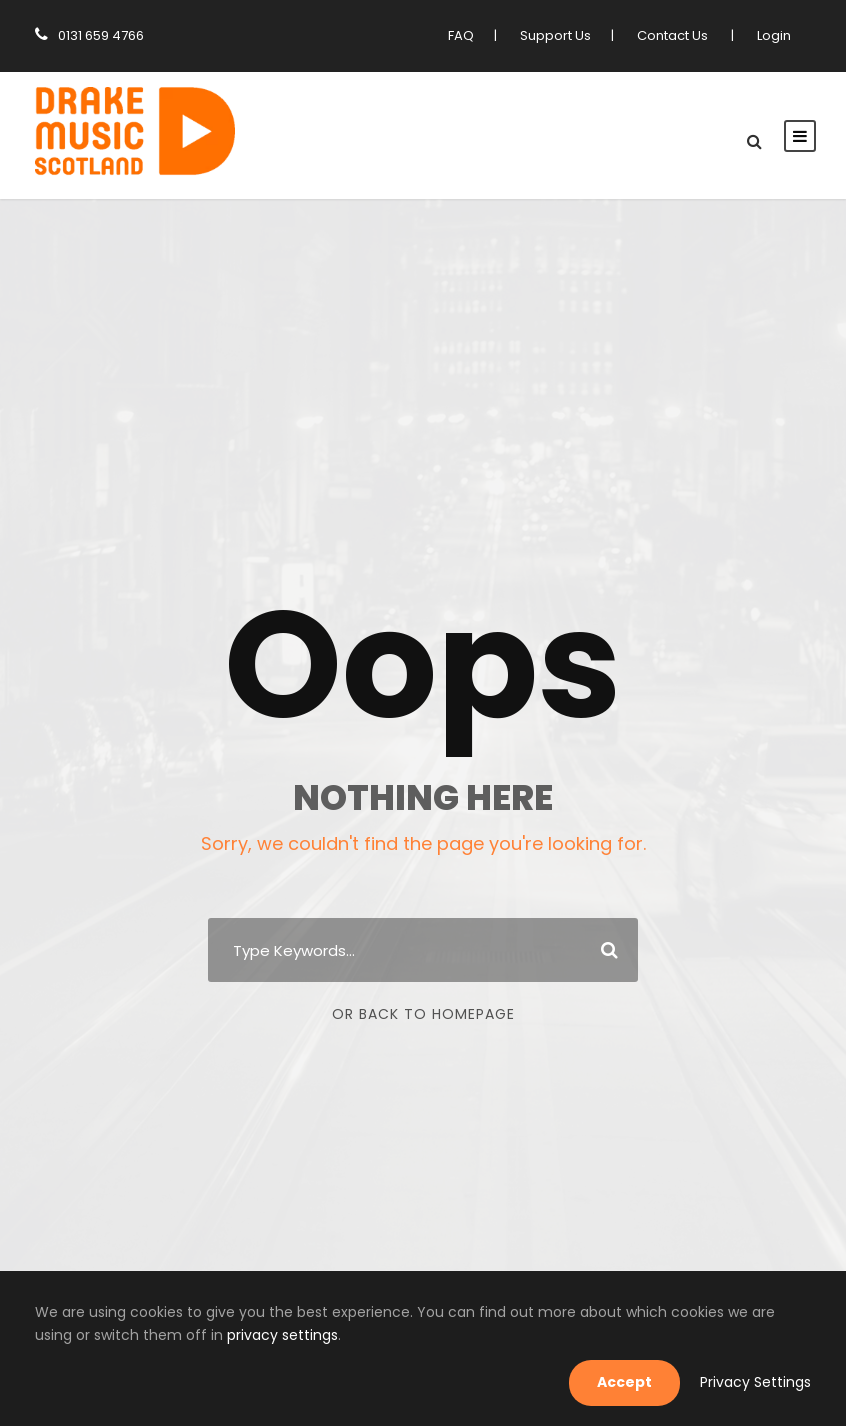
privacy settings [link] (152, 1335)
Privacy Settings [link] (761, 1382)
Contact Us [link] (678, 35)
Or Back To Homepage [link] (423, 1014)
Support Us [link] (564, 35)
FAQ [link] (472, 35)
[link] (135, 134)
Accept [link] (639, 1382)
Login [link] (775, 35)
